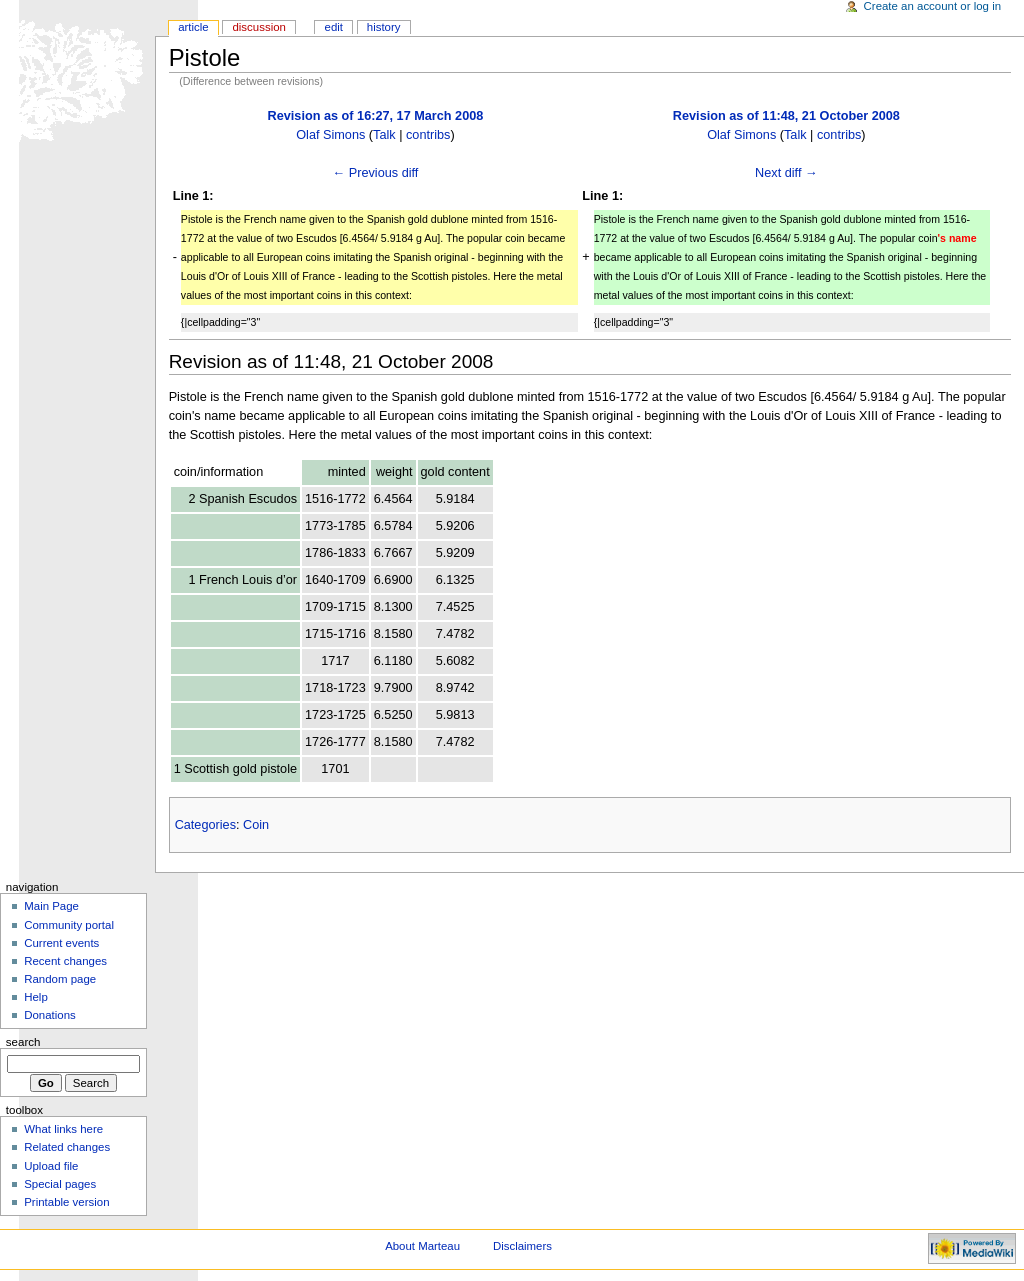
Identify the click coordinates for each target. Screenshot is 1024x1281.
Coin (256, 825)
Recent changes (65, 961)
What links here (63, 1129)
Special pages (60, 1184)
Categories (205, 825)
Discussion (258, 27)
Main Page (51, 906)
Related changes (67, 1147)
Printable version (66, 1202)
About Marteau (422, 1246)
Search (23, 1042)
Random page (60, 979)
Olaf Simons (330, 135)
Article (193, 27)
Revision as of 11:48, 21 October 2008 (786, 116)
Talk (384, 135)
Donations (50, 1015)
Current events (61, 943)
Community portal (69, 925)
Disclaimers (522, 1246)
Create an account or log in (933, 6)
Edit (334, 27)
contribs (428, 135)
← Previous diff (376, 173)
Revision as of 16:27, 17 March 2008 (376, 116)
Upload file (51, 1166)
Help (36, 997)
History (384, 27)
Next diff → (786, 173)
